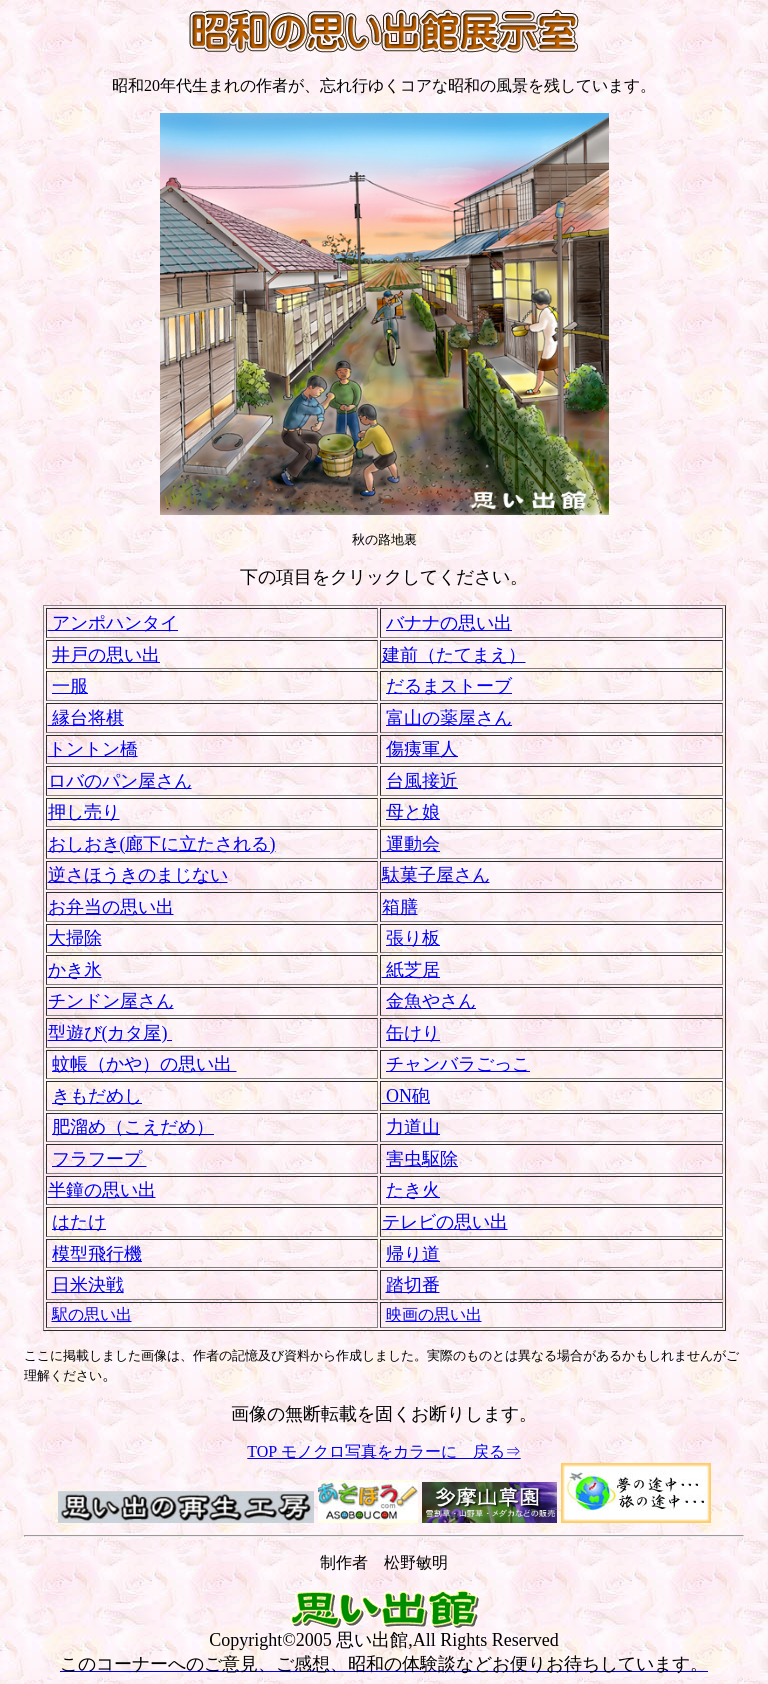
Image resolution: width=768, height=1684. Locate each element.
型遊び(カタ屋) (110, 1033)
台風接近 (422, 781)
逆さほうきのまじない (138, 875)
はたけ (79, 1222)
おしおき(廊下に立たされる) (162, 844)
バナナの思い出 (449, 623)
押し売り (84, 812)
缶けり (413, 1033)
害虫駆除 (422, 1159)
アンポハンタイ (113, 623)
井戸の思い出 (106, 655)
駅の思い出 (92, 1314)
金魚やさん (431, 1001)
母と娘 (413, 812)
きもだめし (97, 1096)
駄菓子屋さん (436, 875)
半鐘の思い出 (102, 1190)
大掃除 (75, 938)
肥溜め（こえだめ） (133, 1127)
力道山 (413, 1127)
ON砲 (406, 1096)
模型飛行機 (97, 1254)
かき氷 (75, 970)
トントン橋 (93, 749)
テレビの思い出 (445, 1222)
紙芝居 (411, 970)
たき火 (413, 1190)
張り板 (413, 938)
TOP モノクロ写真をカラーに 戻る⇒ (383, 1451)
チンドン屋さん (111, 1001)
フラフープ (99, 1159)
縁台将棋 (86, 718)
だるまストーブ (449, 686)
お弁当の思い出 (111, 907)
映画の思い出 (434, 1314)
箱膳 (400, 907)
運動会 (411, 844)
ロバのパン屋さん (120, 781)
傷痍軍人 (422, 749)
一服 (70, 686)
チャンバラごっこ (458, 1064)
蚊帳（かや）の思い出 (144, 1064)
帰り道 (413, 1254)
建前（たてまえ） (454, 655)
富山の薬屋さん (449, 718)
